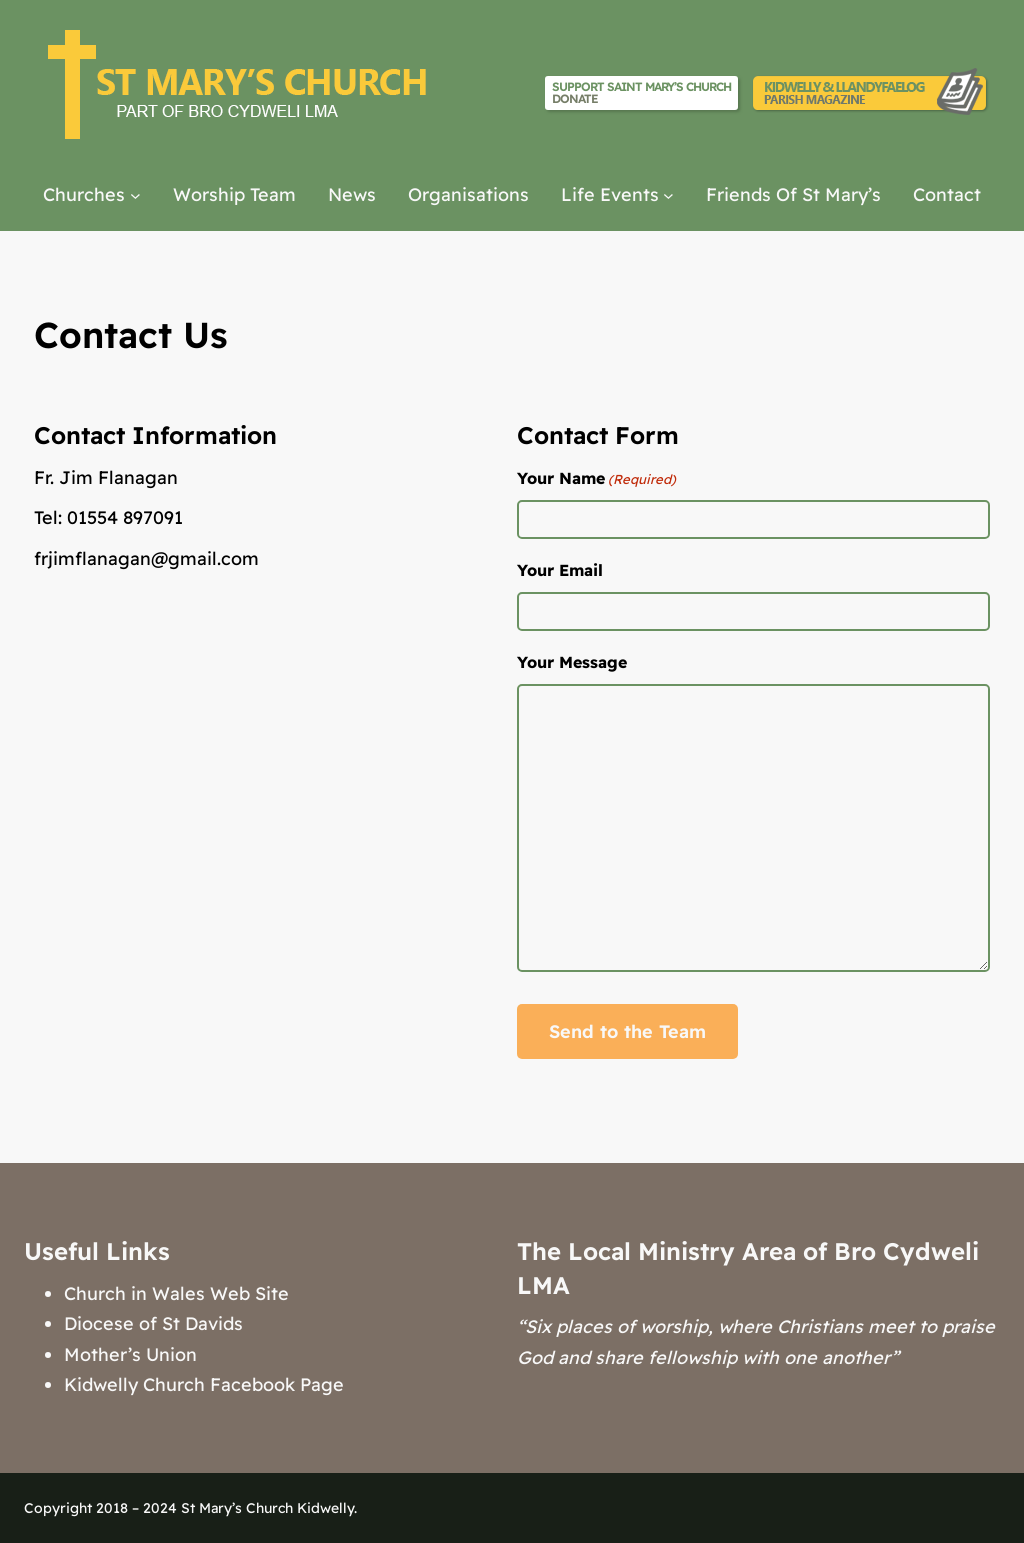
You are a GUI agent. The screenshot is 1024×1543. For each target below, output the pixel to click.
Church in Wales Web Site (176, 1293)
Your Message (572, 662)
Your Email (560, 570)
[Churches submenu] (135, 195)
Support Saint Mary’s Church (641, 92)
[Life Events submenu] (668, 195)
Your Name (596, 479)
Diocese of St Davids (153, 1323)
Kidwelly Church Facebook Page (204, 1384)
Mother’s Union (130, 1354)
